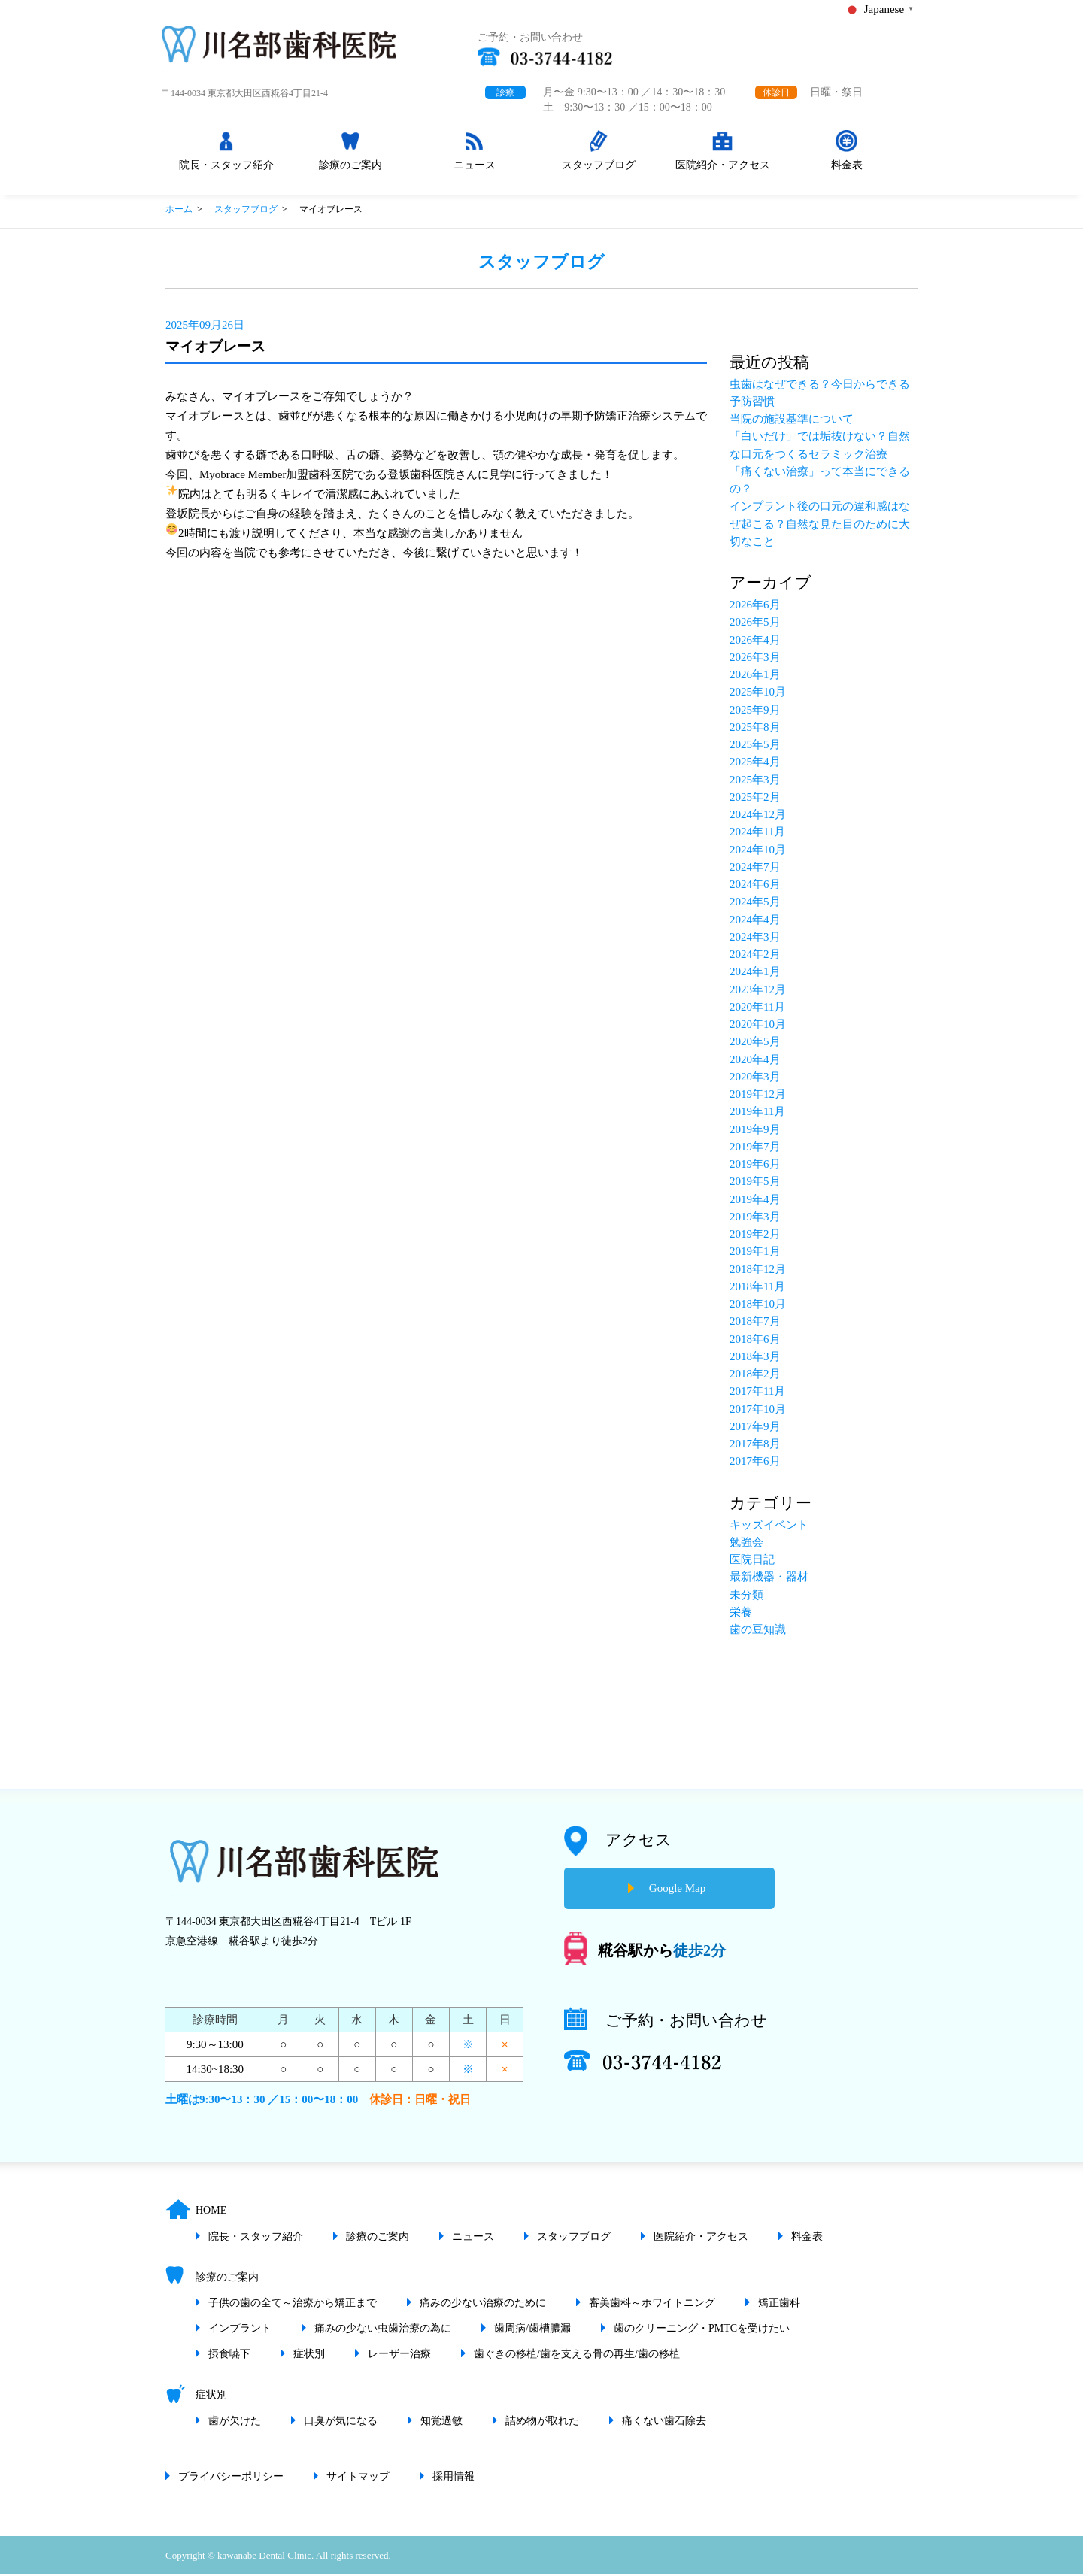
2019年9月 (755, 1132)
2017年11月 (757, 1394)
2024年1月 (755, 974)
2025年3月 (755, 782)
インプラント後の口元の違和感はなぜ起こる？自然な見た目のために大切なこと (820, 526)
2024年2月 (755, 956)
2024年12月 (758, 817)
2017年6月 (755, 1464)
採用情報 (453, 2478)
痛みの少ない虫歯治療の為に (382, 2330)
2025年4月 (755, 765)
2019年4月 (755, 1202)
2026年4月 (755, 642)
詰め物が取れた (542, 2423)
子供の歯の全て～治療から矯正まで (292, 2305)
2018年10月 (758, 1306)
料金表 (848, 172)
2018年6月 (755, 1341)
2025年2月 (755, 799)
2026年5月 (755, 625)
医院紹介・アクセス (724, 172)
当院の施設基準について (792, 421)
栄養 (741, 1614)
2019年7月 (755, 1149)
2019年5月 (755, 1184)
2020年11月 (757, 1009)
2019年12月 (758, 1096)
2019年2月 (755, 1236)
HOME (211, 2213)
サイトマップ (358, 2478)
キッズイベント (769, 1527)
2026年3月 (755, 659)
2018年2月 (755, 1376)
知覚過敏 (441, 2423)
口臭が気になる (341, 2423)
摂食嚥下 (229, 2356)
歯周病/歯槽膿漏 (532, 2330)
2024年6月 (755, 886)
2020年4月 (755, 1062)
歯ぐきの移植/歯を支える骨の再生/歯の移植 (577, 2356)
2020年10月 (758, 1026)
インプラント (240, 2330)
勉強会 (746, 1544)
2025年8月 (755, 729)
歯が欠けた (234, 2423)
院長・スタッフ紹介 (227, 172)
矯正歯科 (779, 2305)
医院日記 (752, 1562)
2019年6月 (755, 1166)
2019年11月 (757, 1114)
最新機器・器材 (769, 1580)
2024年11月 (757, 835)
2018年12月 (758, 1271)
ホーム (179, 211)
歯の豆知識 (758, 1632)
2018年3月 (755, 1359)
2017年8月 (755, 1446)
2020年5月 (755, 1044)
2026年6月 (755, 607)
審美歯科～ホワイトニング (652, 2305)
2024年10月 (758, 852)
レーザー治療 (399, 2356)
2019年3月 (755, 1219)
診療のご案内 (352, 172)
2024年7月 (755, 869)
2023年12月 (758, 992)
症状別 (309, 2356)
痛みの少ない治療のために (483, 2305)
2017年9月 (755, 1429)
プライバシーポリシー (231, 2478)
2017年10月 (758, 1411)
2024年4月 (755, 922)
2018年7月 (755, 1324)
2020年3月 (755, 1079)
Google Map (677, 1891)
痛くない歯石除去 (664, 2423)
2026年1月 (755, 677)
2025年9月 (755, 712)
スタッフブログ (600, 172)
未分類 (746, 1597)
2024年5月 (755, 905)
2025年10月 (758, 695)
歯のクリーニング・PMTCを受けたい (702, 2330)
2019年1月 (755, 1254)
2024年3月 (755, 939)
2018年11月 (757, 1289)
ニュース (476, 172)
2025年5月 (755, 747)
